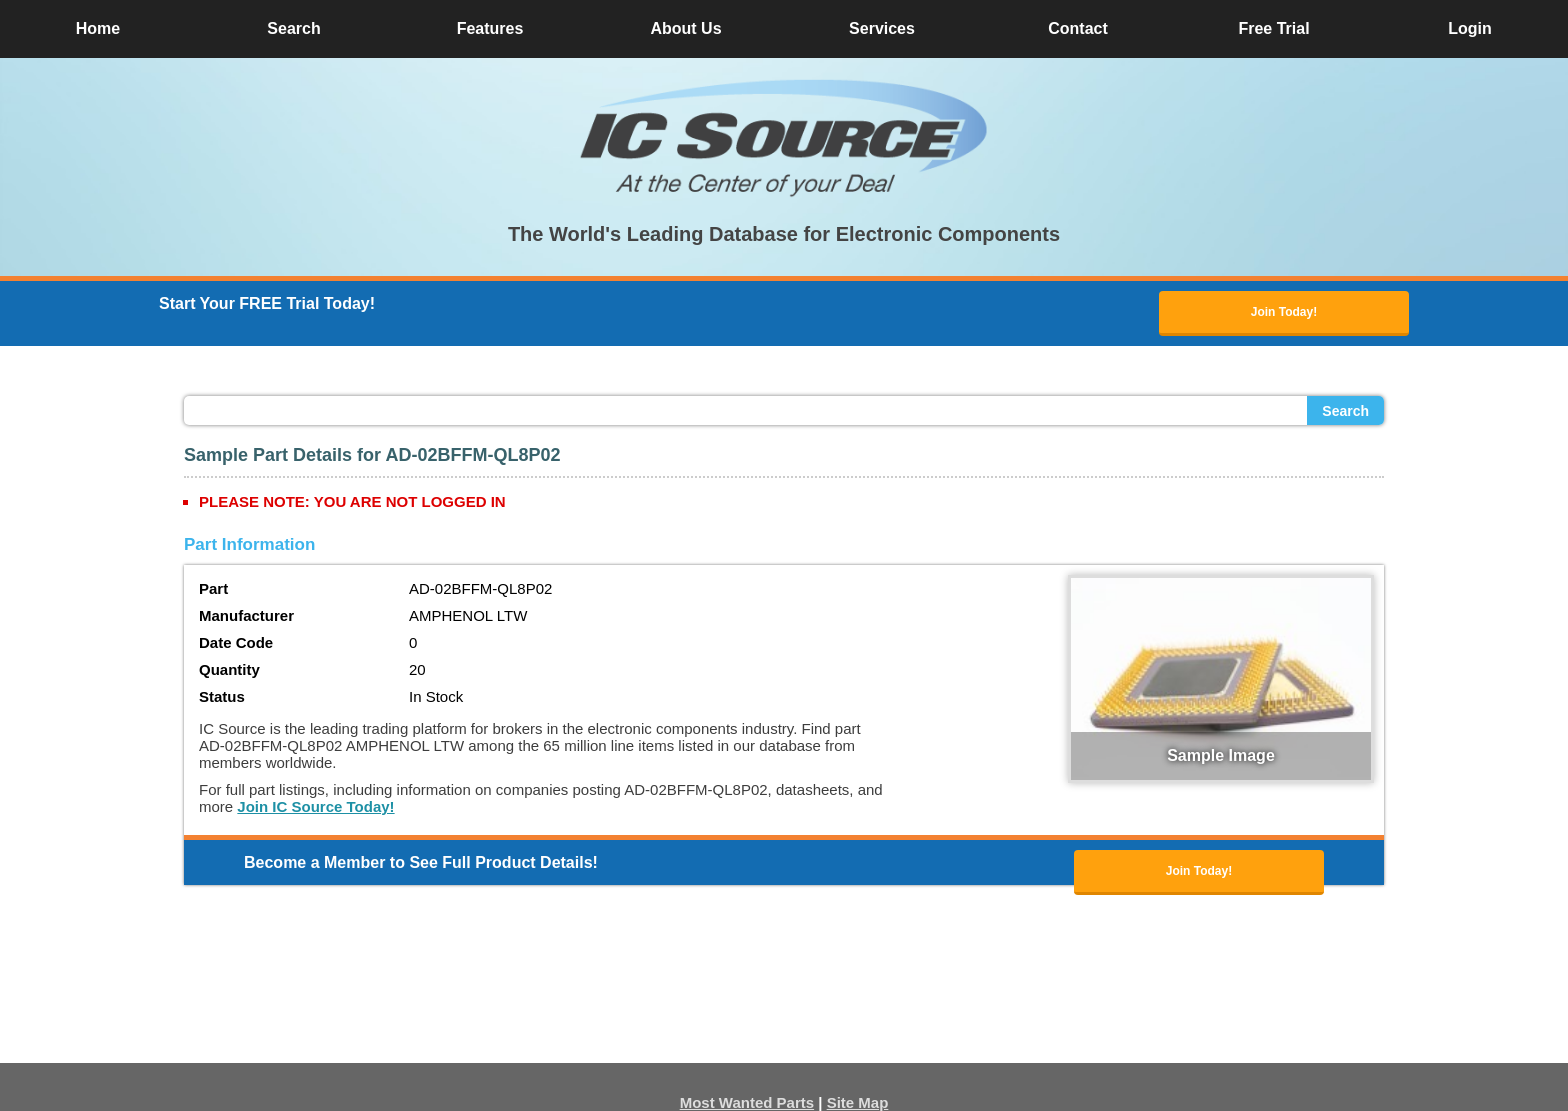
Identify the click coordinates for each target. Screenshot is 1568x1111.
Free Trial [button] (1273, 28)
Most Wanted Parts (747, 1102)
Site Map (858, 1102)
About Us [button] (685, 28)
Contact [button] (1078, 28)
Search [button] (293, 28)
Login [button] (1470, 28)
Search (1345, 411)
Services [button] (882, 28)
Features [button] (490, 28)
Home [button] (98, 28)
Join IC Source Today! (315, 806)
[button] (784, 138)
